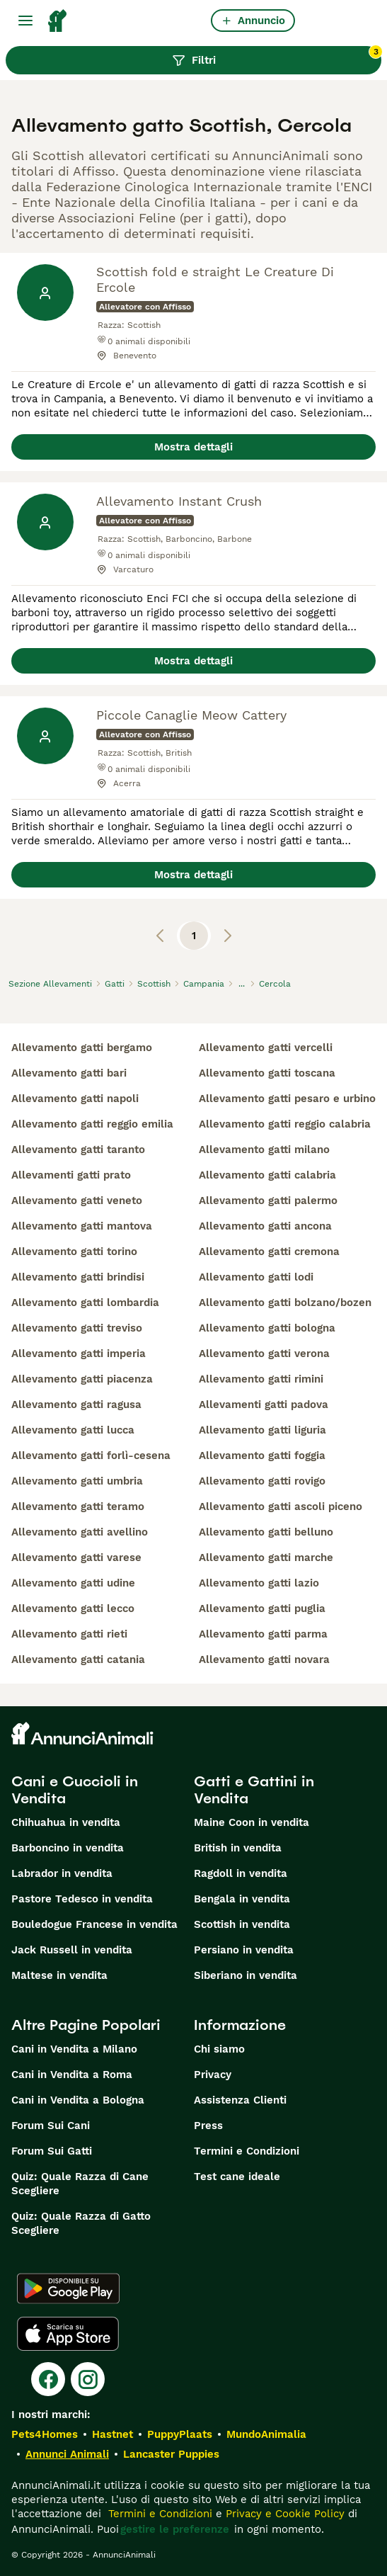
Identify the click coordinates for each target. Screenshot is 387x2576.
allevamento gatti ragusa (76, 1404)
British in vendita (238, 1848)
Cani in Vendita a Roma (71, 2074)
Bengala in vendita (242, 1899)
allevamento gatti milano (264, 1149)
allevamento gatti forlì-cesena (91, 1455)
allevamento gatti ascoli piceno (280, 1506)
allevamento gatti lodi (256, 1277)
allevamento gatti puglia (262, 1608)
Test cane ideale (237, 2176)
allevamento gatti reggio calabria (285, 1124)
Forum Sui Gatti (51, 2151)
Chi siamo (219, 2049)
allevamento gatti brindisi (77, 1277)
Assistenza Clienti (240, 2100)
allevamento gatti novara (264, 1659)
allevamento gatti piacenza (82, 1379)
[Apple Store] (68, 2334)
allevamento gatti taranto (78, 1149)
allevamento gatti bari (69, 1073)
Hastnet (112, 2434)
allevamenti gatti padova (263, 1404)
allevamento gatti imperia (78, 1353)
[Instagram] (88, 2379)
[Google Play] (68, 2288)
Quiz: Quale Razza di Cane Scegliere (80, 2183)
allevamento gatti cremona (269, 1251)
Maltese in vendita (59, 1975)
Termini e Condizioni (246, 2151)
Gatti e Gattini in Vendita (254, 1790)
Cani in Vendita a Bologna (77, 2100)
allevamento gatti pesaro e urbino (287, 1098)
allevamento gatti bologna (267, 1328)
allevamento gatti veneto (76, 1200)
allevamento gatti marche (266, 1557)
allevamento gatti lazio (259, 1583)
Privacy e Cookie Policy (283, 2513)
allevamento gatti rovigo (262, 1481)
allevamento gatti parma (263, 1634)
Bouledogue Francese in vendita (94, 1924)
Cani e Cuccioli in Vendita (74, 1790)
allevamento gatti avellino (79, 1532)
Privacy (212, 2074)
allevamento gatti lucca (72, 1430)
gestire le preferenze (174, 2529)
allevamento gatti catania (78, 1659)
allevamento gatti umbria (77, 1481)
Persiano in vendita (244, 1950)
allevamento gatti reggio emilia (92, 1124)
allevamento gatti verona (264, 1353)
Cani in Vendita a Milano (74, 2049)
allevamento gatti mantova (81, 1226)
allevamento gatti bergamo (81, 1047)
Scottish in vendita (242, 1924)
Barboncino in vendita (67, 1848)
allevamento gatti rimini (261, 1379)
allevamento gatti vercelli (266, 1047)
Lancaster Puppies (171, 2454)
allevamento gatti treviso (76, 1328)
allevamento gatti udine (73, 1583)
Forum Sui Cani (50, 2125)
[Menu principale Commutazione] (25, 20)
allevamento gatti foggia (262, 1455)
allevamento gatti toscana (267, 1073)
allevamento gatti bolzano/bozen (285, 1302)
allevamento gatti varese (76, 1557)
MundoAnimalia (266, 2434)
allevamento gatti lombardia (85, 1302)
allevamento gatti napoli (75, 1098)
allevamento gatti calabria (267, 1175)
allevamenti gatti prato (71, 1175)
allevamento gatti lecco (72, 1608)
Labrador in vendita (61, 1873)
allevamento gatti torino (74, 1251)
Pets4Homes (44, 2434)
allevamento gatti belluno (266, 1532)
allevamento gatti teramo (77, 1506)
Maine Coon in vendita (251, 1822)
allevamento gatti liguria (262, 1430)
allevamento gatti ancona (265, 1226)
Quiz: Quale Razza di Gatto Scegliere (81, 2223)
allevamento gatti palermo (268, 1200)
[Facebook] (48, 2379)
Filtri (277, 56)
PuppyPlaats (179, 2434)
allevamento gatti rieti (69, 1634)
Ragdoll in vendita (240, 1873)
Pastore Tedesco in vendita (82, 1899)
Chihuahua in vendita (65, 1822)
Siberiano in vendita (245, 1975)
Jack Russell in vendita (71, 1950)
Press (208, 2125)
